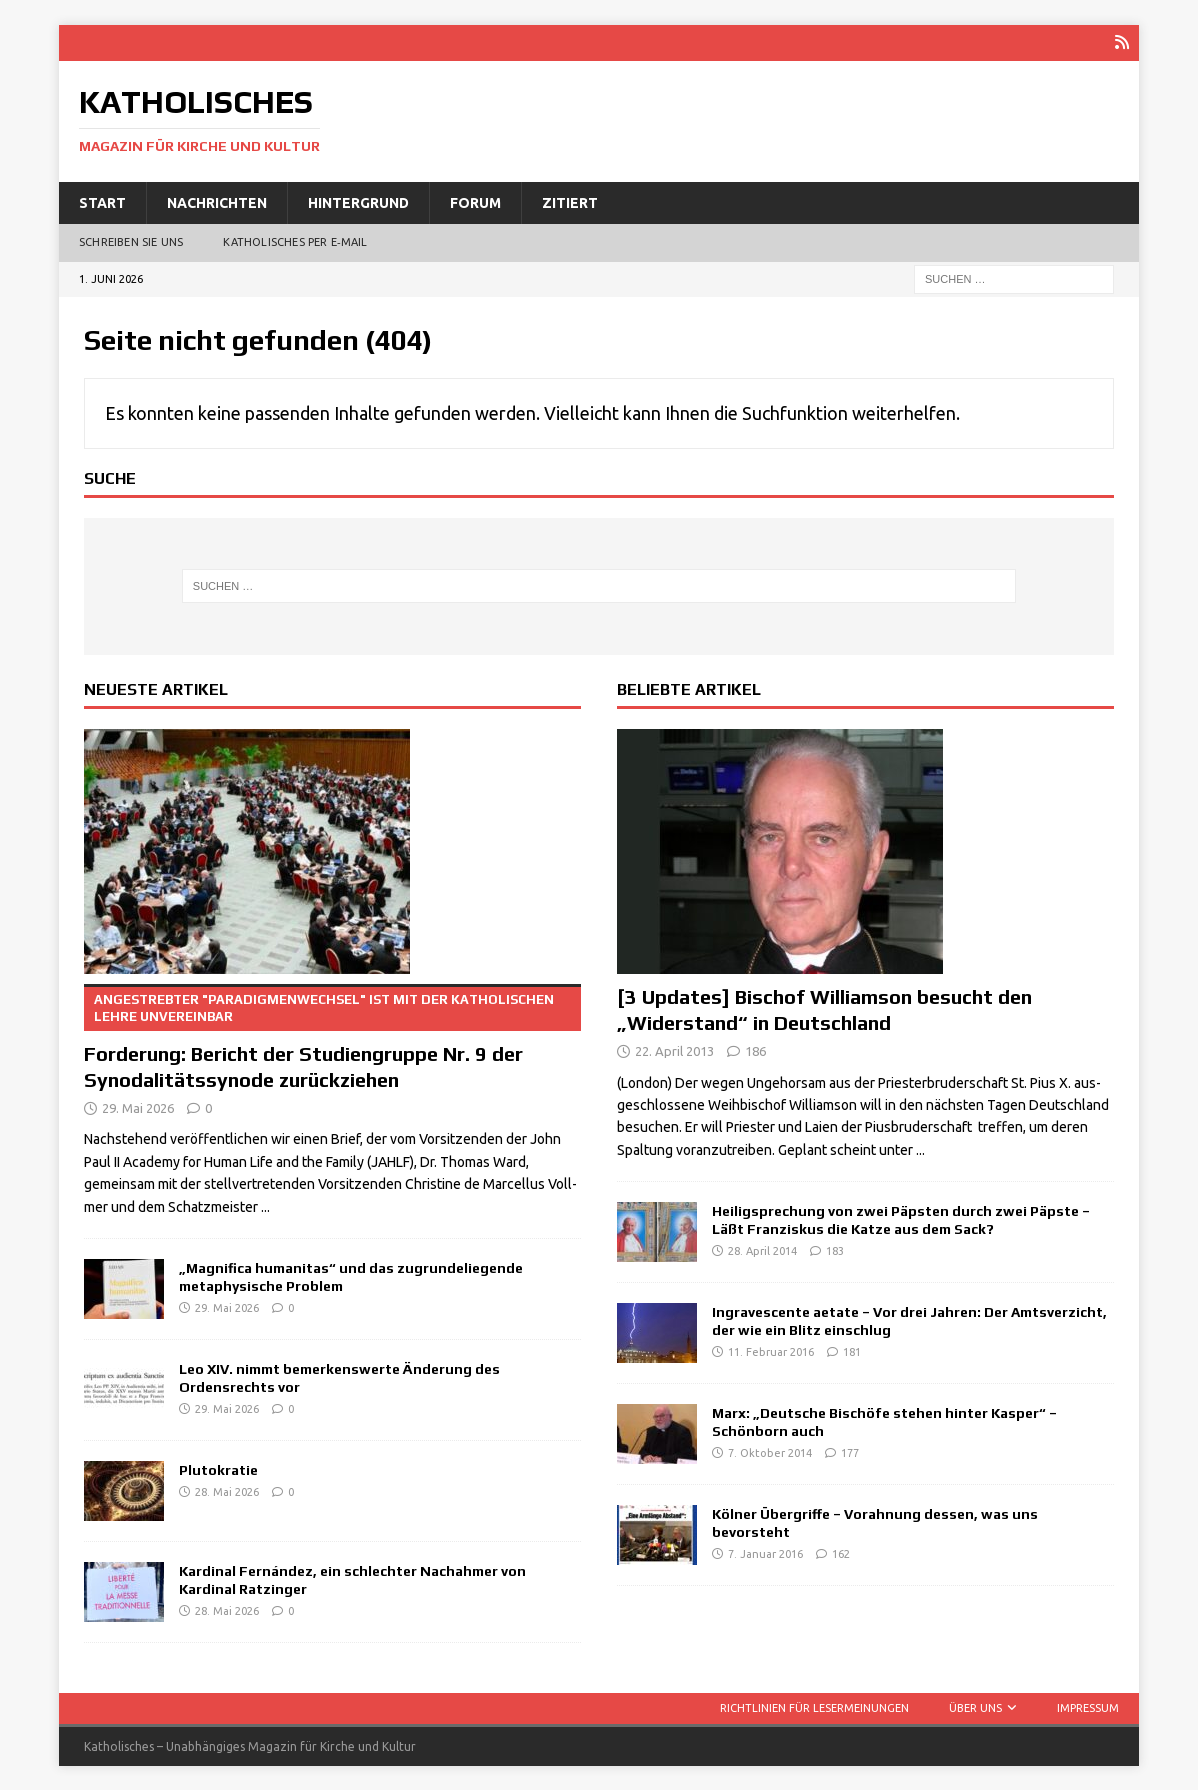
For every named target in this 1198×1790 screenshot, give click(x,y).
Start (102, 202)
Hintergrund (358, 202)
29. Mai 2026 (138, 1107)
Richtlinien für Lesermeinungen (814, 1707)
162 (841, 1554)
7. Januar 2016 (765, 1554)
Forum (475, 202)
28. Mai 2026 (227, 1491)
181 (852, 1352)
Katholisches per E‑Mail (295, 242)
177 (850, 1453)
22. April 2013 (674, 1050)
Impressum (1088, 1707)
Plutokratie (218, 1469)
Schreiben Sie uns (131, 242)
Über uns (975, 1707)
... (265, 1206)
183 (835, 1251)
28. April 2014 (762, 1251)
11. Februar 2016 (771, 1352)
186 (755, 1050)
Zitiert (570, 202)
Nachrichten (217, 202)
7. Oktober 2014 (770, 1453)
